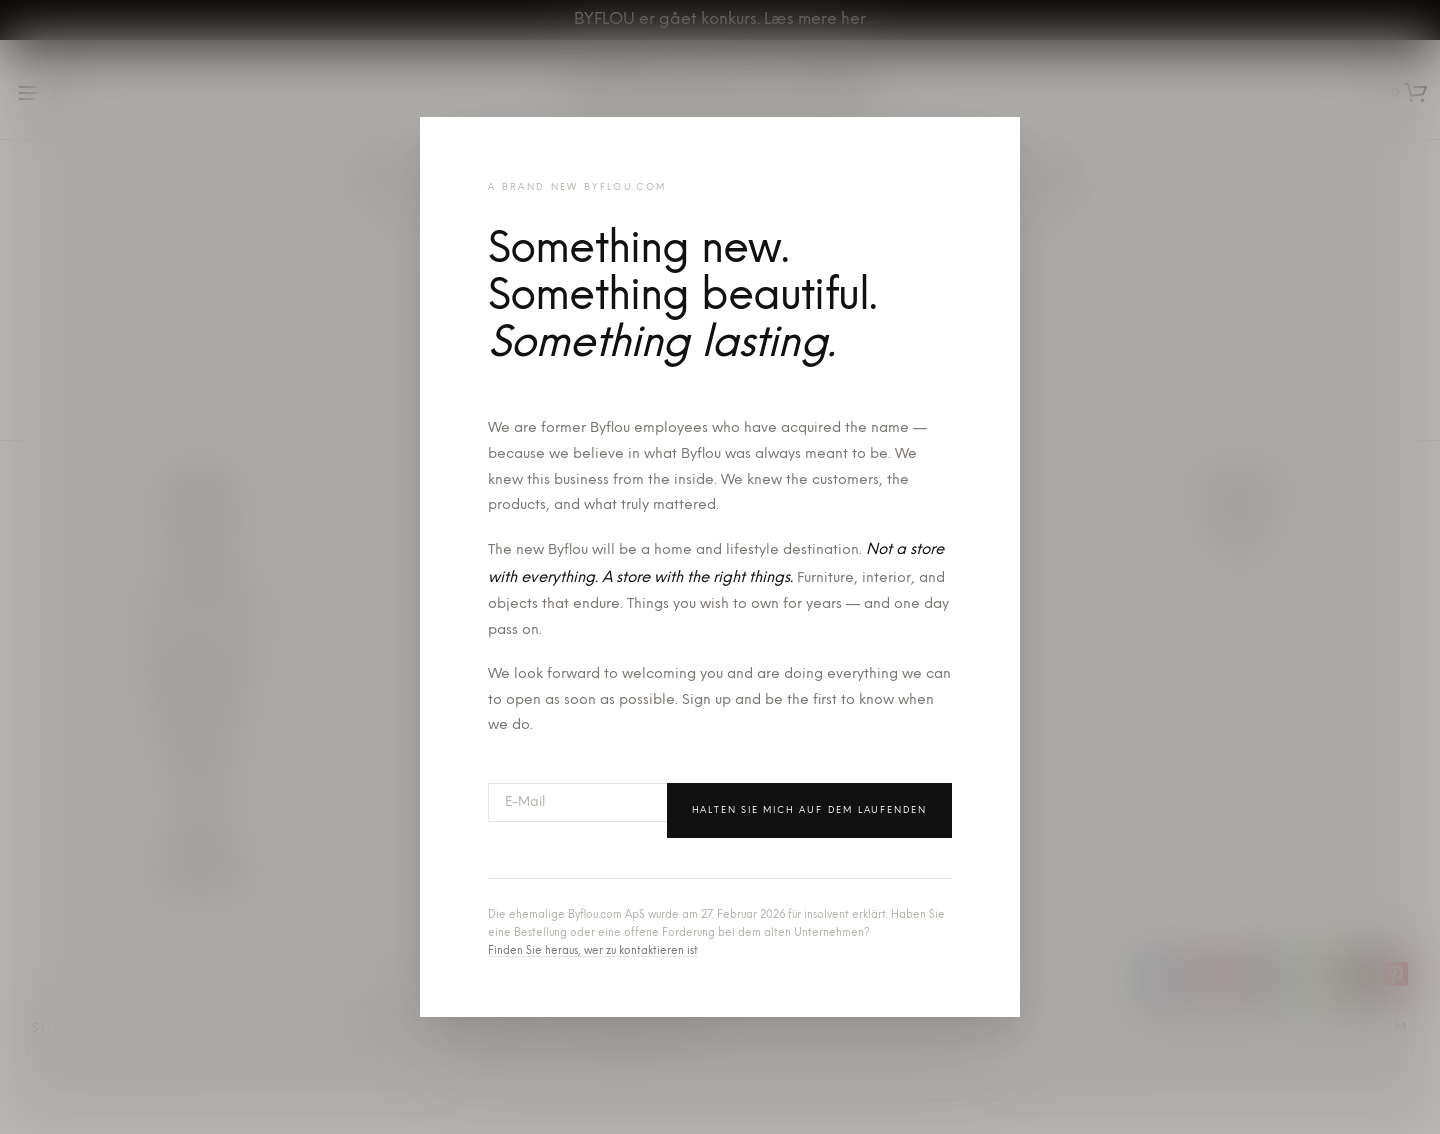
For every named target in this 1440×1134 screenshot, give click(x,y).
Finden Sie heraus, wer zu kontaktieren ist (593, 951)
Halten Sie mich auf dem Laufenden (809, 810)
